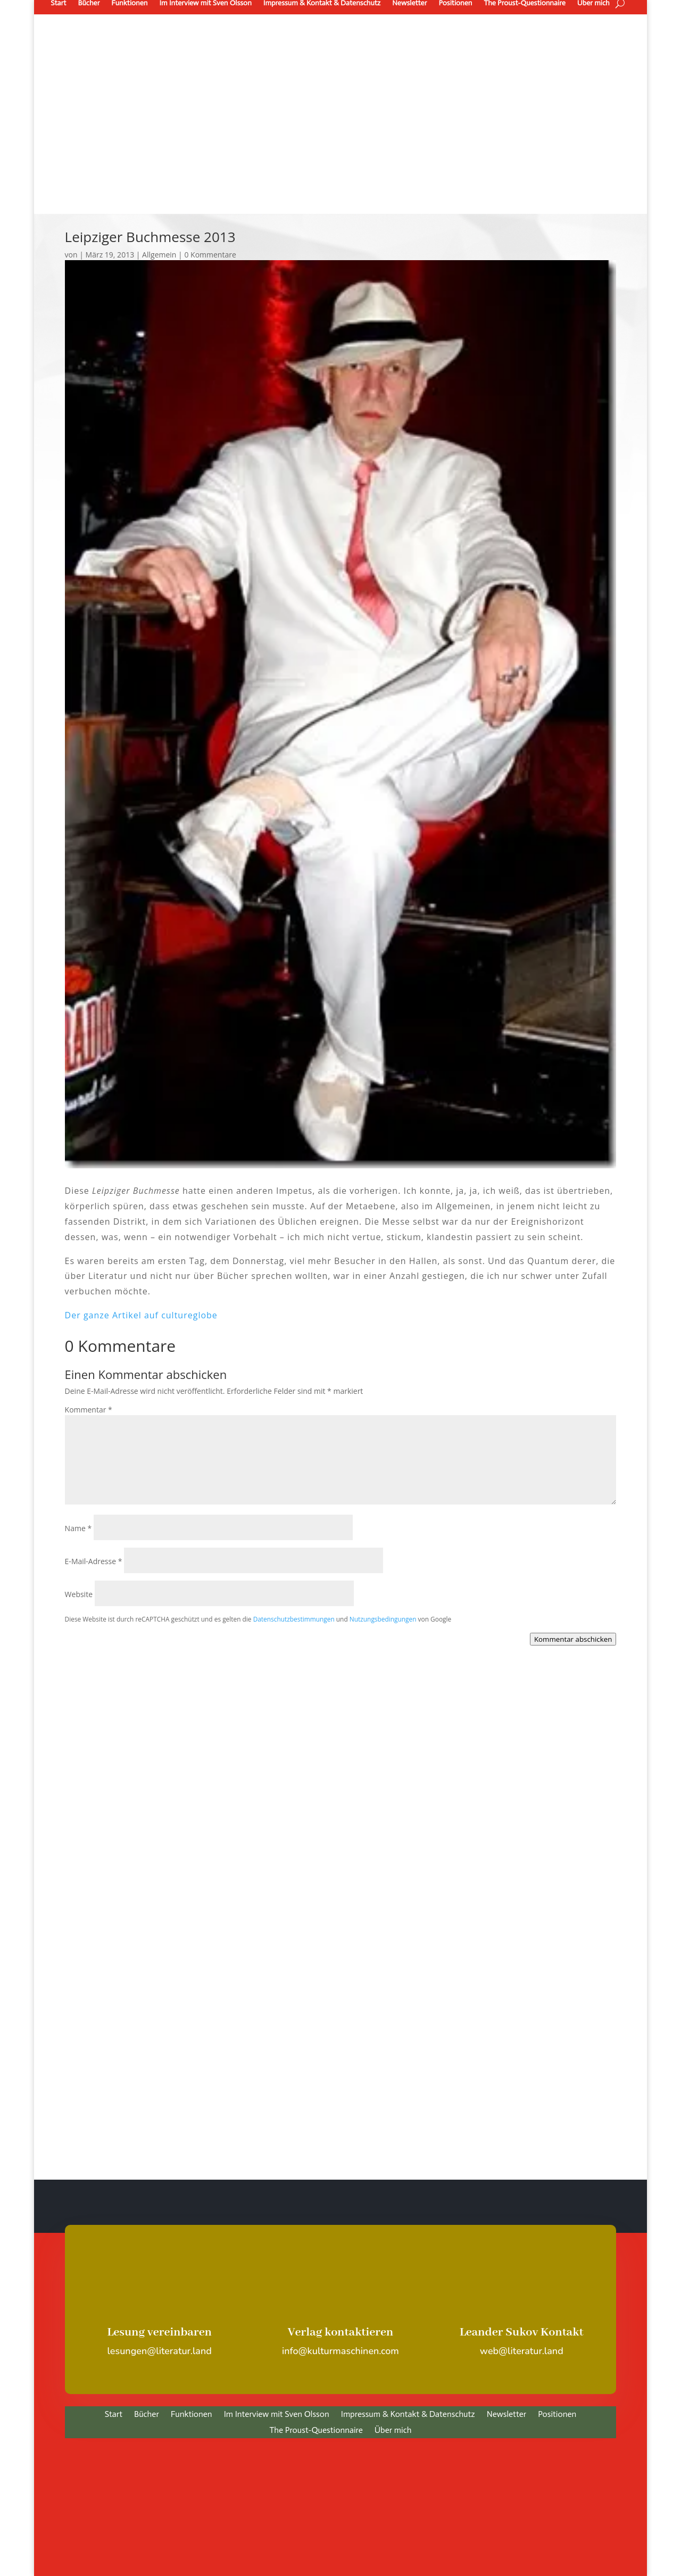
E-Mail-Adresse (93, 1561)
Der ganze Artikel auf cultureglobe (141, 1315)
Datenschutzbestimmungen (294, 1619)
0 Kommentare (210, 255)
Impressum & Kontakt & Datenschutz (408, 2415)
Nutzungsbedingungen (383, 1619)
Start (113, 2415)
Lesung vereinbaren (159, 2332)
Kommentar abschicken (573, 1639)
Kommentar (88, 1410)
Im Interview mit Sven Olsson (276, 2415)
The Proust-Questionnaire (316, 2431)
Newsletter (506, 2415)
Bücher (146, 2415)
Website (79, 1594)
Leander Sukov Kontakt (522, 2332)
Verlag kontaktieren (341, 2332)
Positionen (557, 2415)
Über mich (393, 2431)
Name (78, 1528)
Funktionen (191, 2415)
